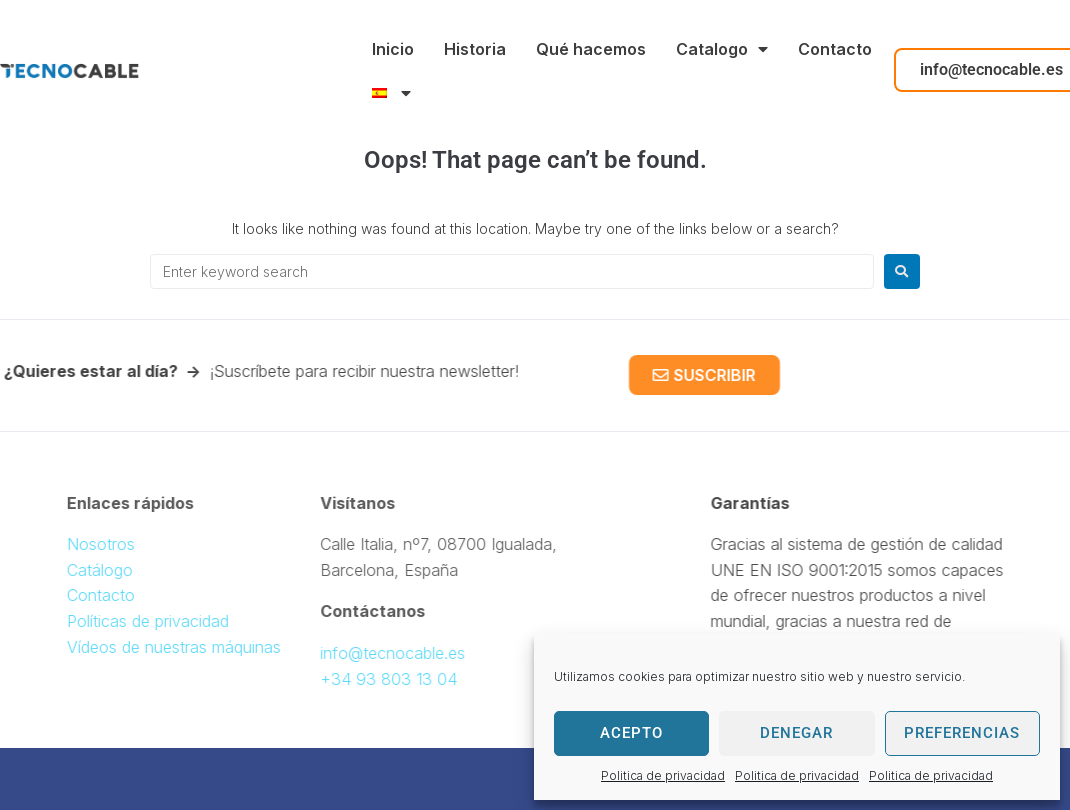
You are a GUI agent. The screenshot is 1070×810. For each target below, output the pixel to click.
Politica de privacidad (663, 775)
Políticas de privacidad (179, 621)
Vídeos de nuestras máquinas (205, 647)
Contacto (835, 49)
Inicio (393, 49)
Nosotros (132, 544)
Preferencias (962, 733)
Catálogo (131, 570)
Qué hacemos (591, 49)
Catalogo (722, 49)
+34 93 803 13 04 (357, 679)
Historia (475, 49)
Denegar (796, 733)
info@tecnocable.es (361, 653)
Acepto (631, 733)
